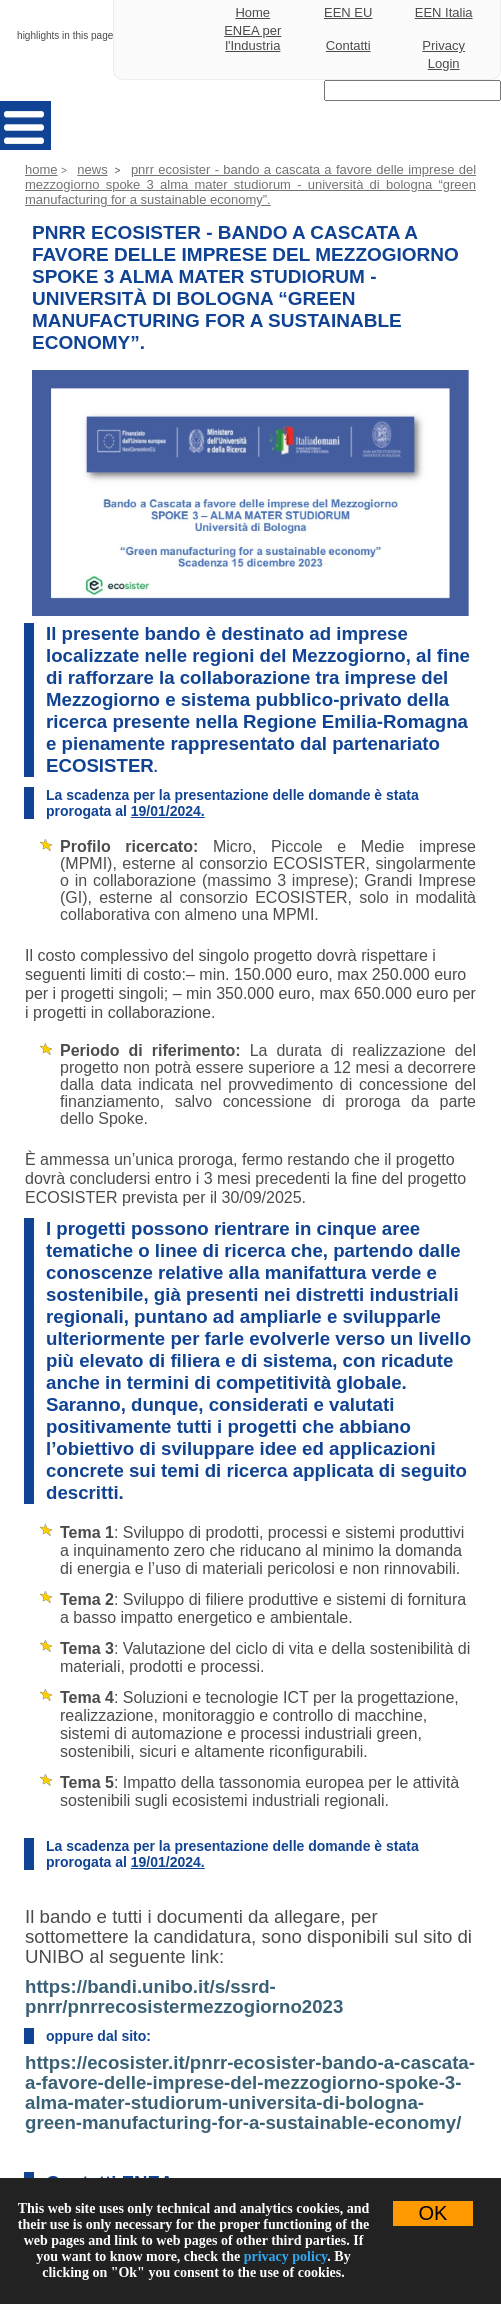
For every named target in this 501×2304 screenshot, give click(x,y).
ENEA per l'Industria (252, 38)
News (92, 169)
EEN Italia (444, 12)
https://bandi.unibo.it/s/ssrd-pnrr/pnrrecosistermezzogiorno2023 (184, 1996)
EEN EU (348, 12)
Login (444, 63)
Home (252, 12)
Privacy (443, 45)
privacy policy (286, 2256)
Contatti (348, 45)
